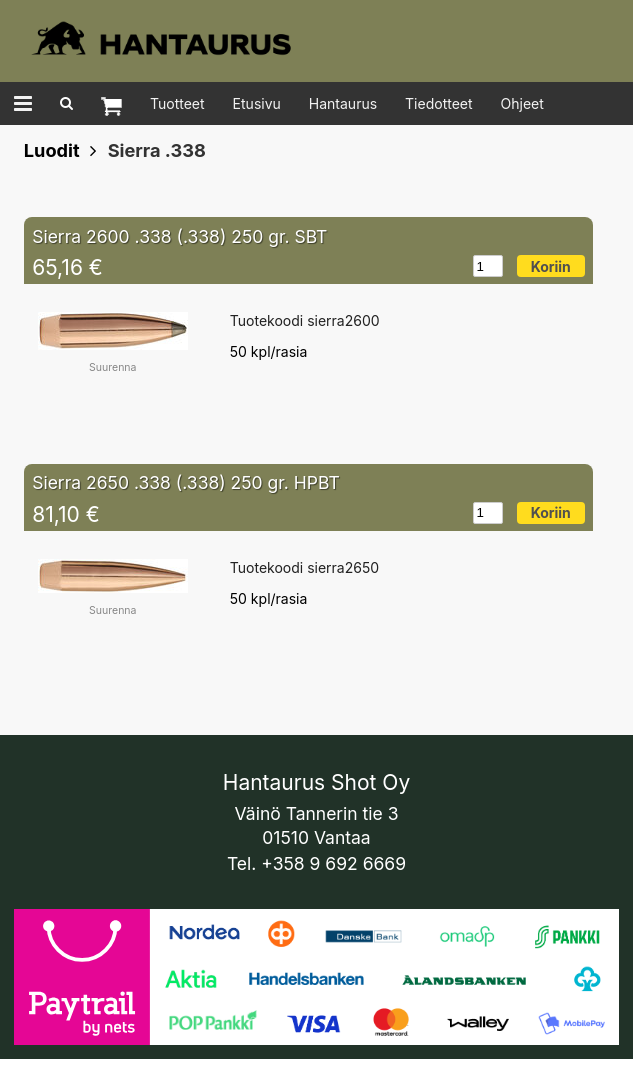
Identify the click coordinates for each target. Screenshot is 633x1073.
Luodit (52, 150)
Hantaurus (343, 103)
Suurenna (112, 367)
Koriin (551, 266)
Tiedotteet (438, 103)
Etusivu (257, 103)
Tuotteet (177, 103)
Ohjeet (522, 103)
